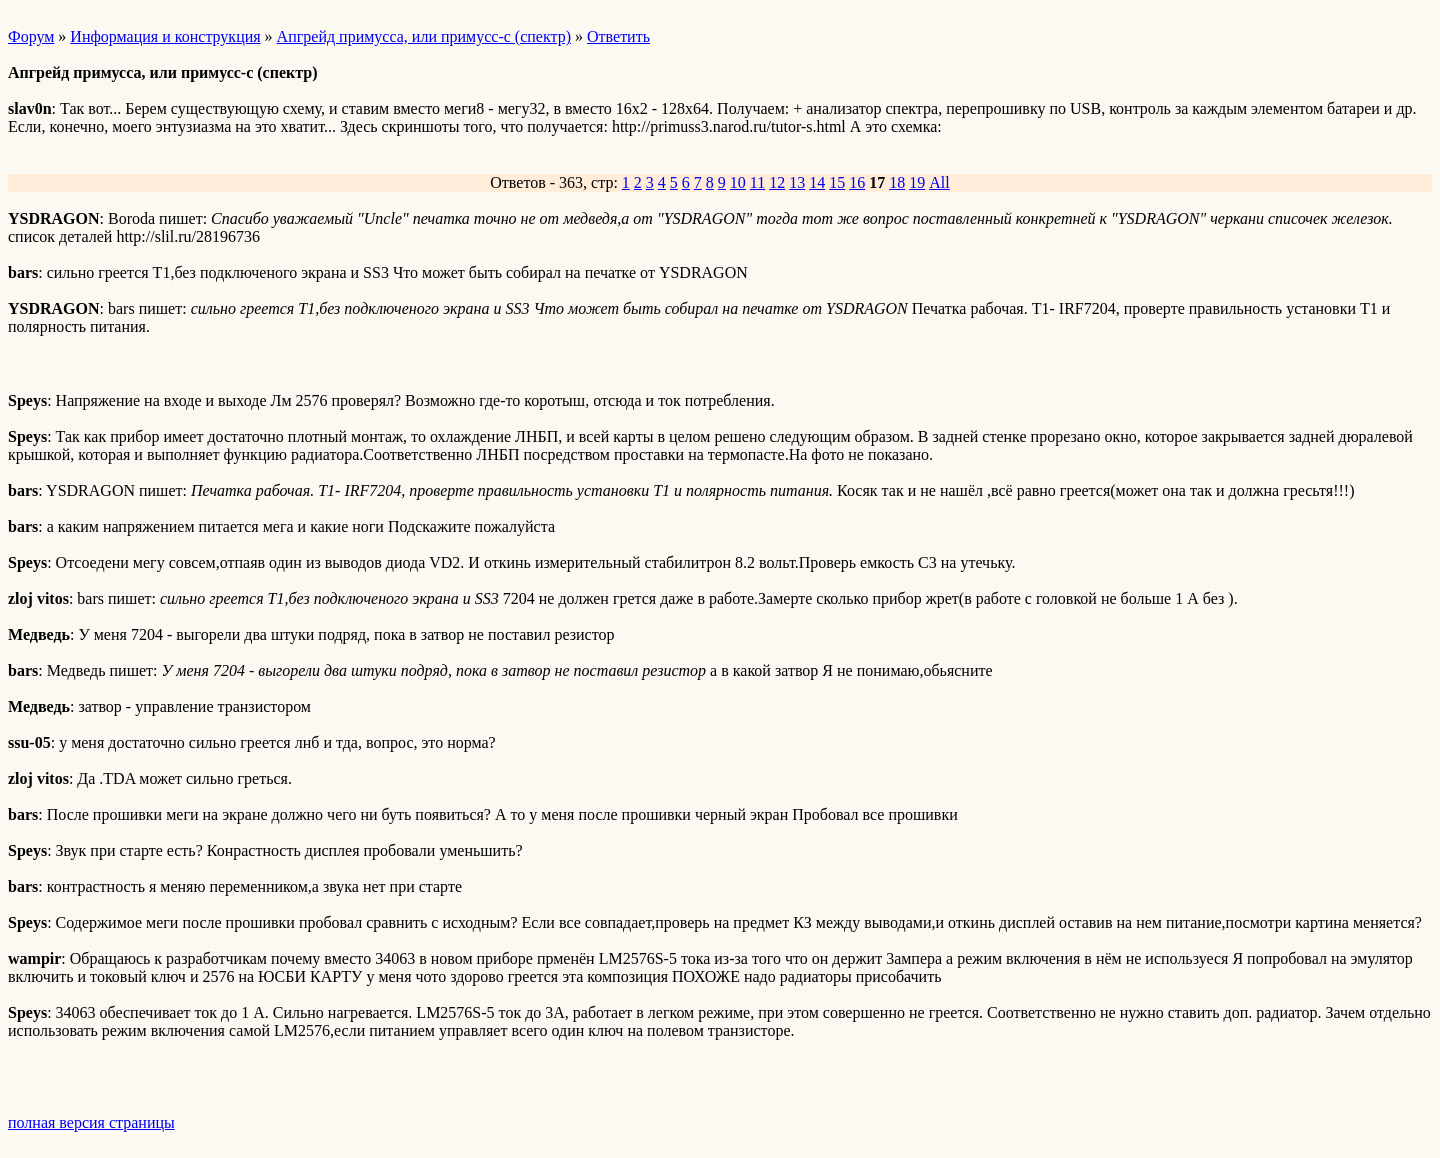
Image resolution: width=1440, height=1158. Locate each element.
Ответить (618, 36)
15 (837, 182)
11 (757, 182)
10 (738, 182)
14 (817, 182)
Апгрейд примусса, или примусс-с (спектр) (424, 36)
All (939, 182)
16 (857, 182)
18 (897, 182)
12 (777, 182)
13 (797, 182)
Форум (31, 36)
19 (917, 182)
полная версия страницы (91, 1122)
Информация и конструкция (165, 36)
